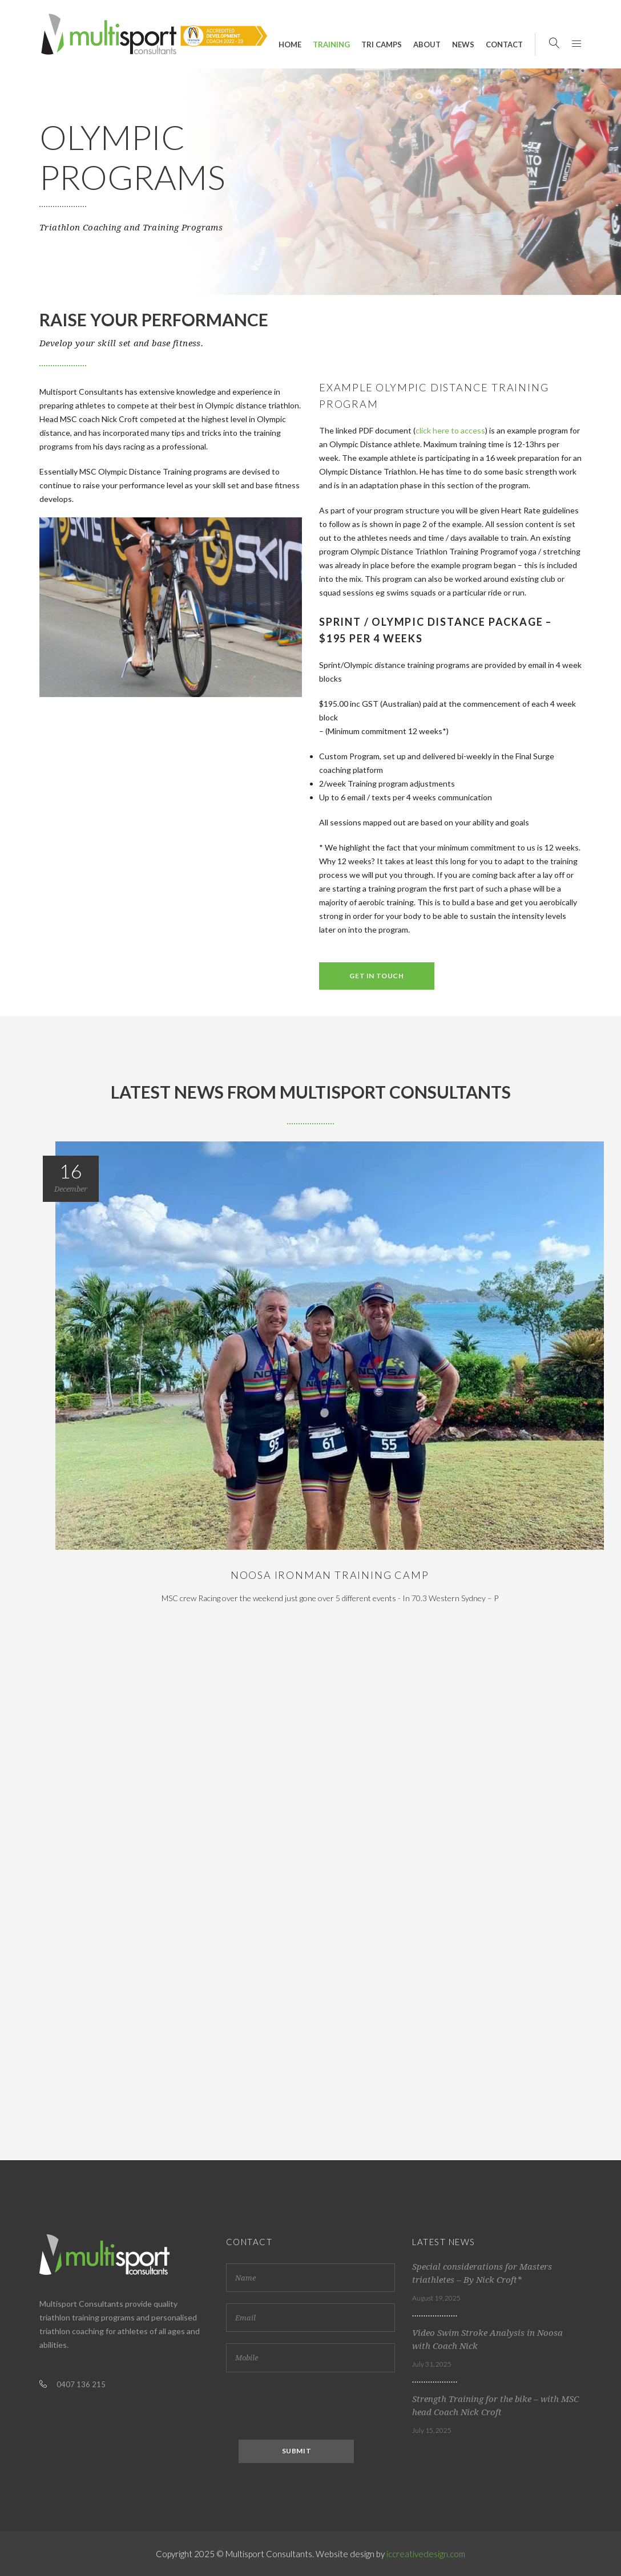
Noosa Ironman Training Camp (330, 1575)
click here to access (450, 430)
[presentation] (313, 2406)
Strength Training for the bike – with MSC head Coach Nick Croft (495, 2405)
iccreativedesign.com (425, 2554)
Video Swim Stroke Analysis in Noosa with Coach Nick (487, 2339)
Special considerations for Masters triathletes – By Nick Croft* (482, 2273)
